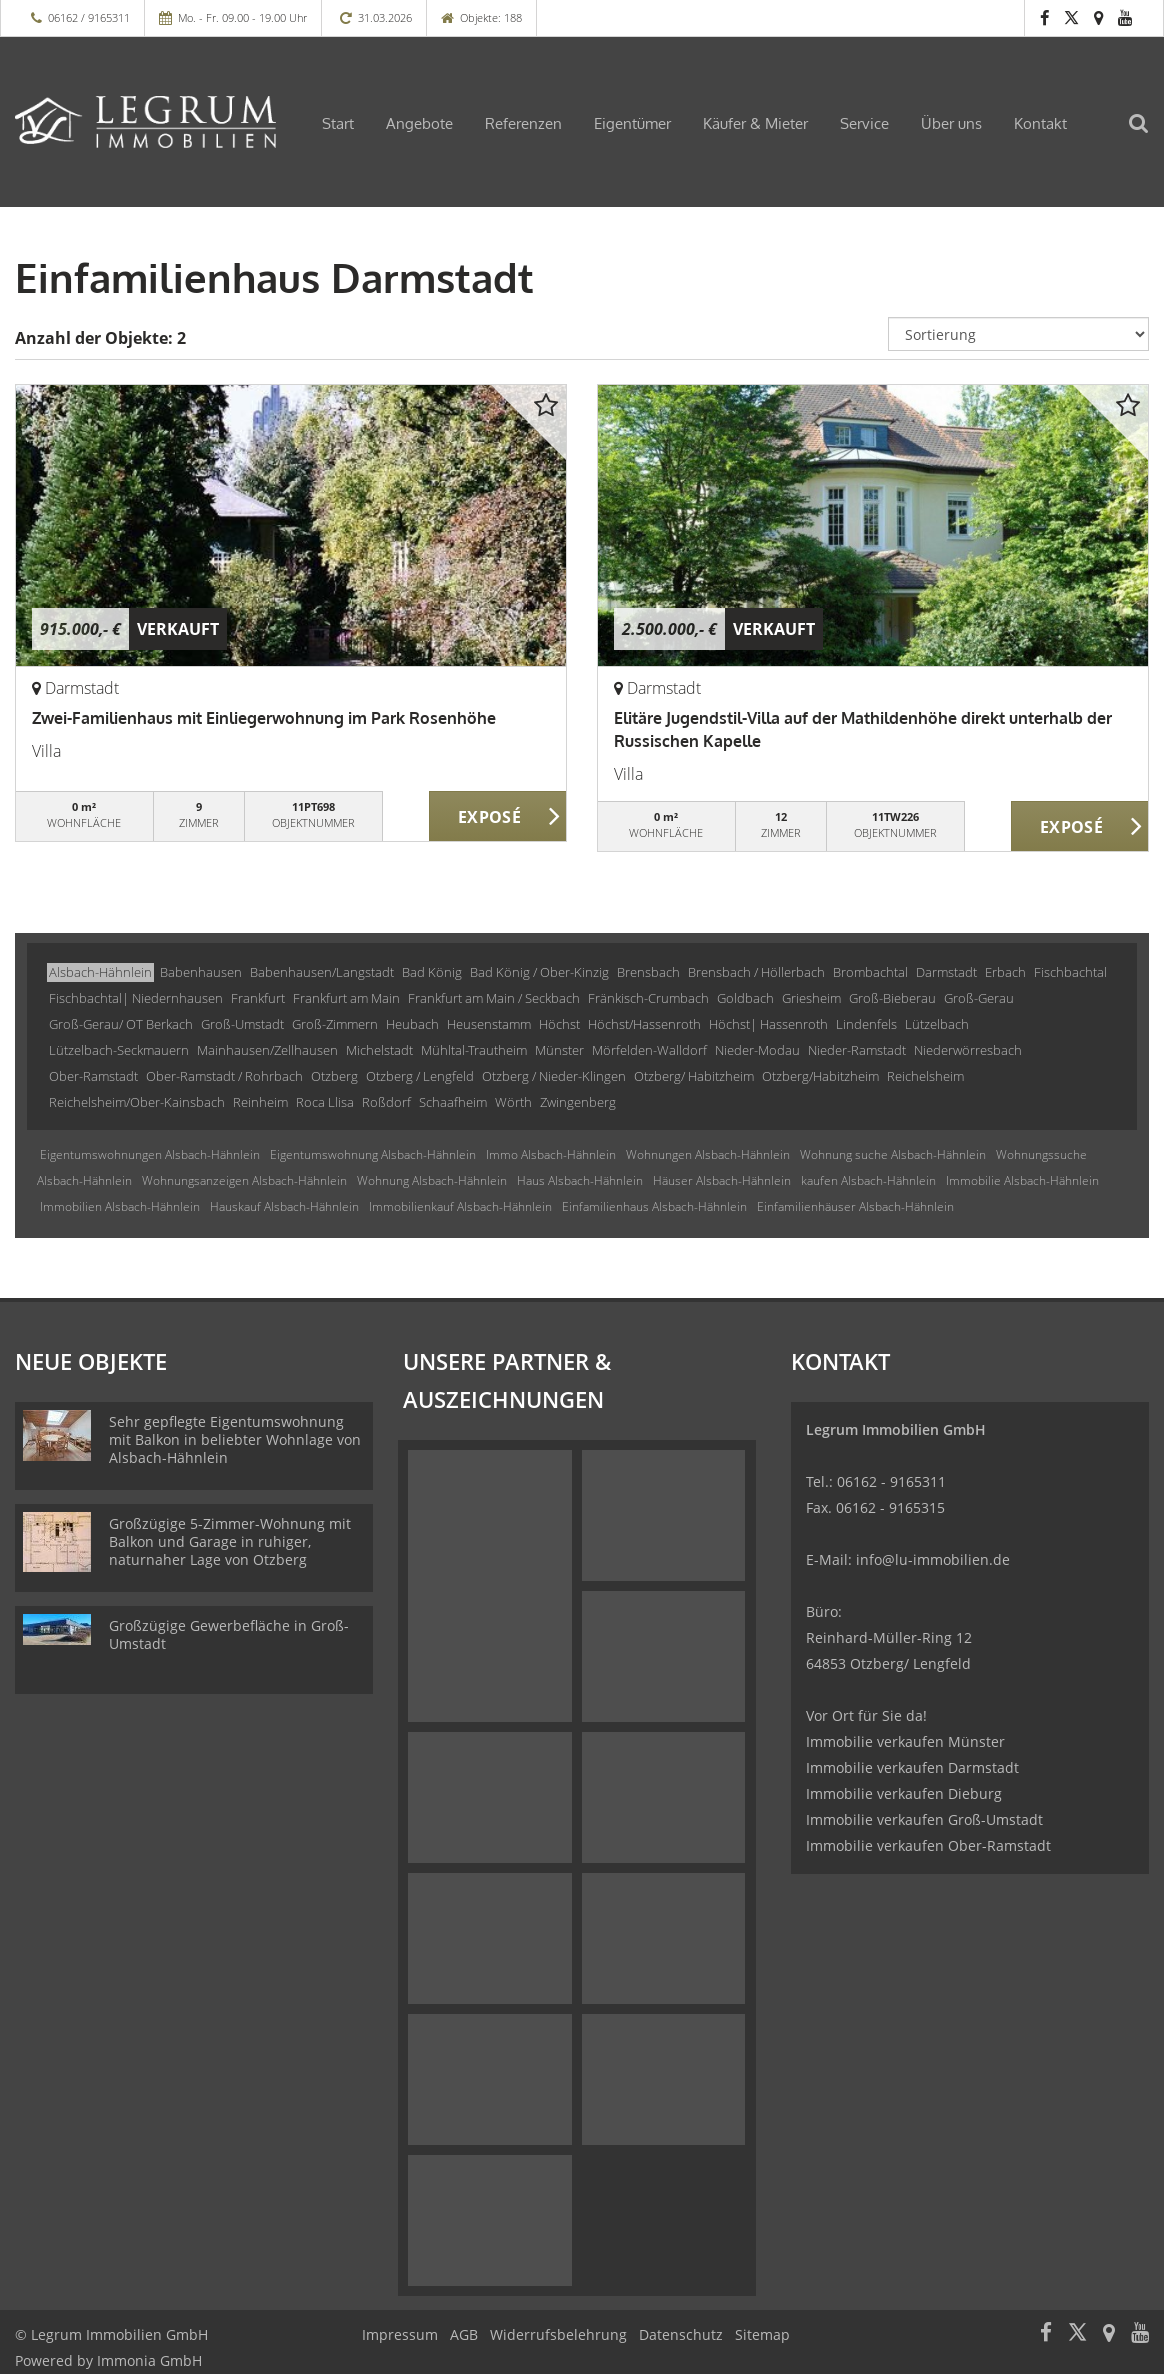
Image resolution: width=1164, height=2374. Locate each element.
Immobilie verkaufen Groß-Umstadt (924, 1819)
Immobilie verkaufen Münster (905, 1741)
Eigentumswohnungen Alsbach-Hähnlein (150, 1154)
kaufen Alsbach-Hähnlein (868, 1180)
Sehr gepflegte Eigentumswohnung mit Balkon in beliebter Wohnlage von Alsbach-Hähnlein (235, 1439)
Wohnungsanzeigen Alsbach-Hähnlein (244, 1180)
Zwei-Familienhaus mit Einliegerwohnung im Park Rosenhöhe (264, 718)
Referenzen (523, 123)
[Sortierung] (1018, 334)
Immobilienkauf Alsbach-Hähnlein (460, 1206)
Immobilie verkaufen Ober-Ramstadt (928, 1845)
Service (864, 123)
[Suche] (1149, 136)
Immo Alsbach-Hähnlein (551, 1154)
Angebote (419, 123)
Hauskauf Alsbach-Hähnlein (284, 1206)
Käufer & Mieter (755, 123)
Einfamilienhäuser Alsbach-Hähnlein (855, 1206)
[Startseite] (145, 122)
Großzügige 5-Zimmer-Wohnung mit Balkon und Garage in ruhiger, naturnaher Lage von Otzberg (230, 1541)
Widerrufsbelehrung (558, 2334)
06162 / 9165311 (89, 17)
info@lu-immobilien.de (933, 1559)
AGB (464, 2334)
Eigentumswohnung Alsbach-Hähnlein (373, 1154)
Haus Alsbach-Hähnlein (580, 1180)
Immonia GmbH (149, 2360)
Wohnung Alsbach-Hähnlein (432, 1180)
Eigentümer (632, 123)
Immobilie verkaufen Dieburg (904, 1793)
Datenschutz (681, 2334)
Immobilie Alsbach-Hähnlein (1022, 1180)
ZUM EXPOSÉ (498, 817)
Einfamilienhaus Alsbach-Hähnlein (654, 1206)
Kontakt (1040, 123)
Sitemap (762, 2334)
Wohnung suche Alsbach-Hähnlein (893, 1154)
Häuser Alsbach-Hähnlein (722, 1180)
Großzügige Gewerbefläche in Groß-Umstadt (229, 1634)
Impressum (400, 2334)
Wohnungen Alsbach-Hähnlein (708, 1154)
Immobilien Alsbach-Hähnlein (120, 1206)
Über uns (951, 123)
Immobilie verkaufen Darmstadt (912, 1767)
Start (338, 123)
